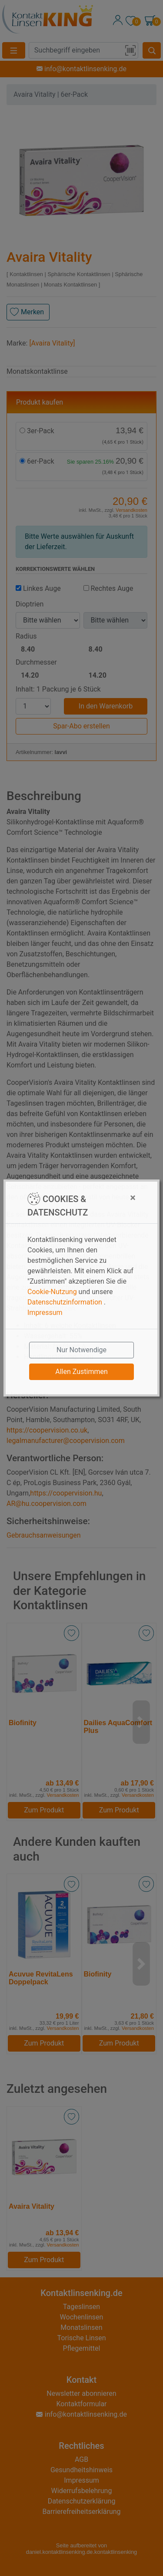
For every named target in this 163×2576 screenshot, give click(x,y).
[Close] (115, 1198)
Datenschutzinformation (64, 1302)
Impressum (45, 1312)
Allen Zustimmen (81, 1371)
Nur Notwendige (81, 1350)
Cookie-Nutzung (52, 1292)
